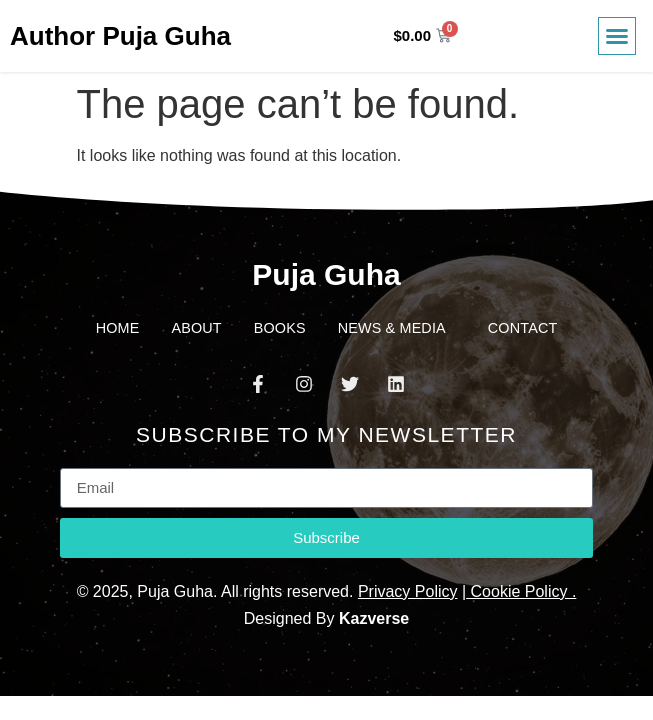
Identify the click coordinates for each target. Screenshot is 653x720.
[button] (617, 36)
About (196, 328)
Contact (523, 328)
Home (118, 328)
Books (280, 328)
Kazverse (374, 618)
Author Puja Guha (120, 36)
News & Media (397, 328)
